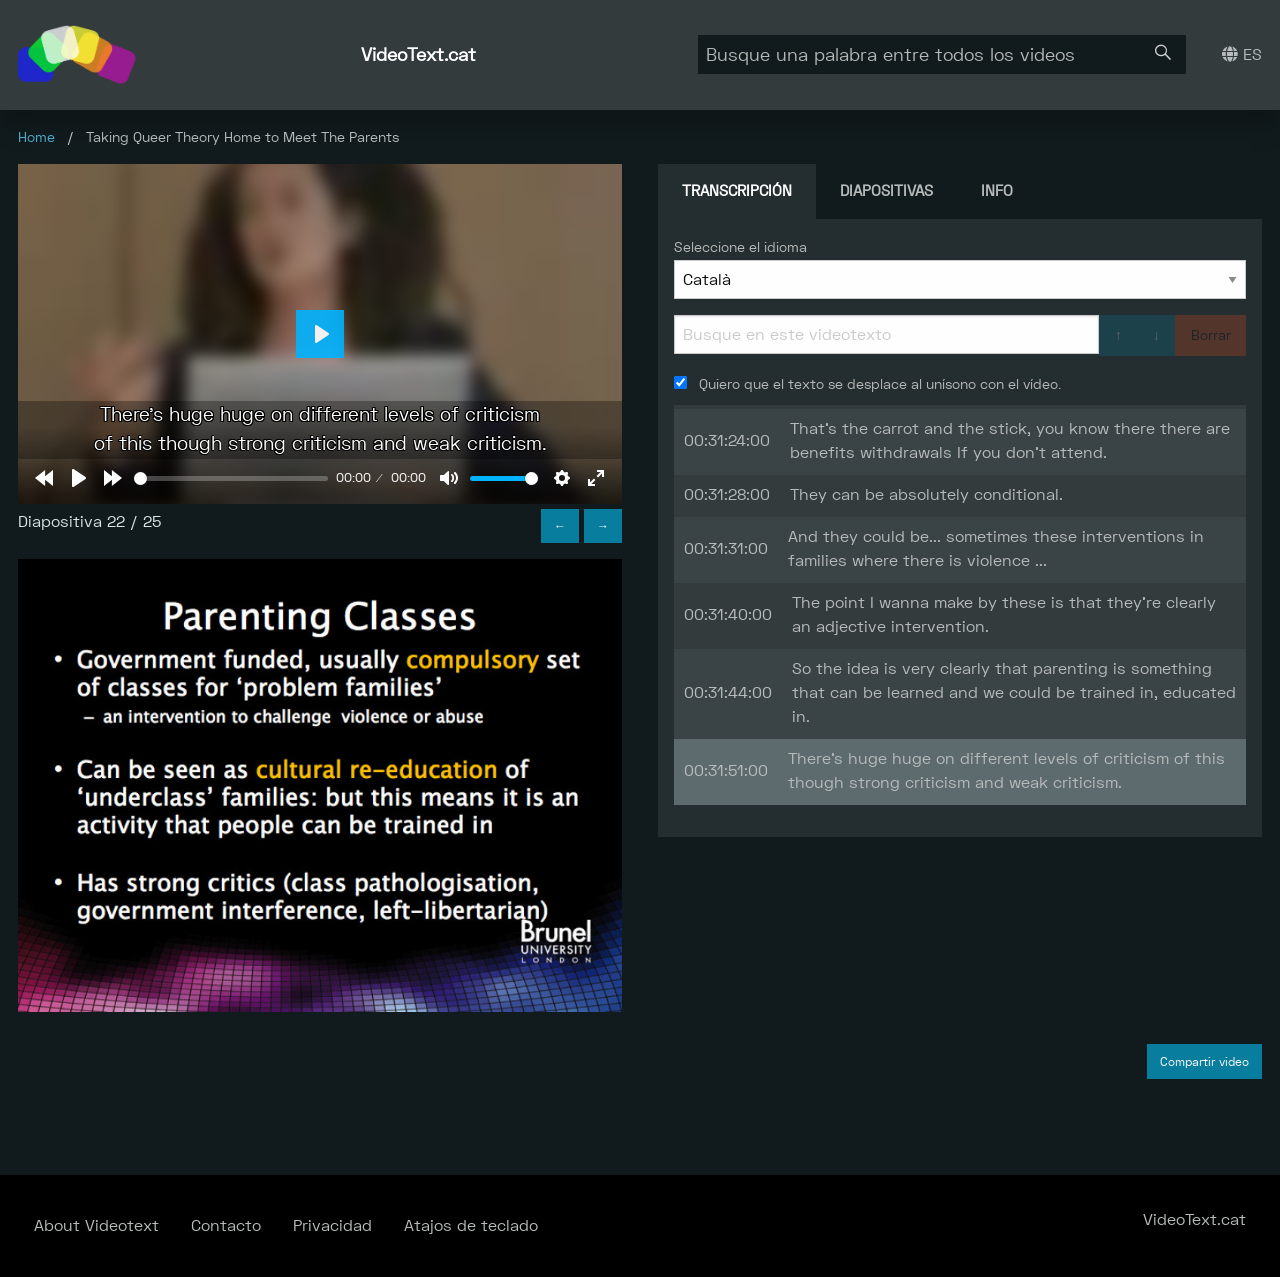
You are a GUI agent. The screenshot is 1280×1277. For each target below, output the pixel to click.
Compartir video (1204, 1062)
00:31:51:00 (726, 770)
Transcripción (737, 190)
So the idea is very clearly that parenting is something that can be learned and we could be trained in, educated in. (1014, 692)
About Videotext (96, 1225)
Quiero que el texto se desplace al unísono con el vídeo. (867, 384)
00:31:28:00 (727, 494)
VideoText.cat (418, 54)
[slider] (231, 478)
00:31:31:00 (726, 548)
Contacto (226, 1225)
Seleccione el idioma (740, 247)
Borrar (1211, 335)
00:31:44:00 (728, 692)
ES (1242, 54)
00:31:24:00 (727, 440)
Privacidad (332, 1225)
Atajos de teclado (471, 1225)
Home (36, 137)
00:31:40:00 (728, 614)
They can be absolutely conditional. (926, 494)
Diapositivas (886, 190)
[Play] (79, 478)
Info (997, 190)
